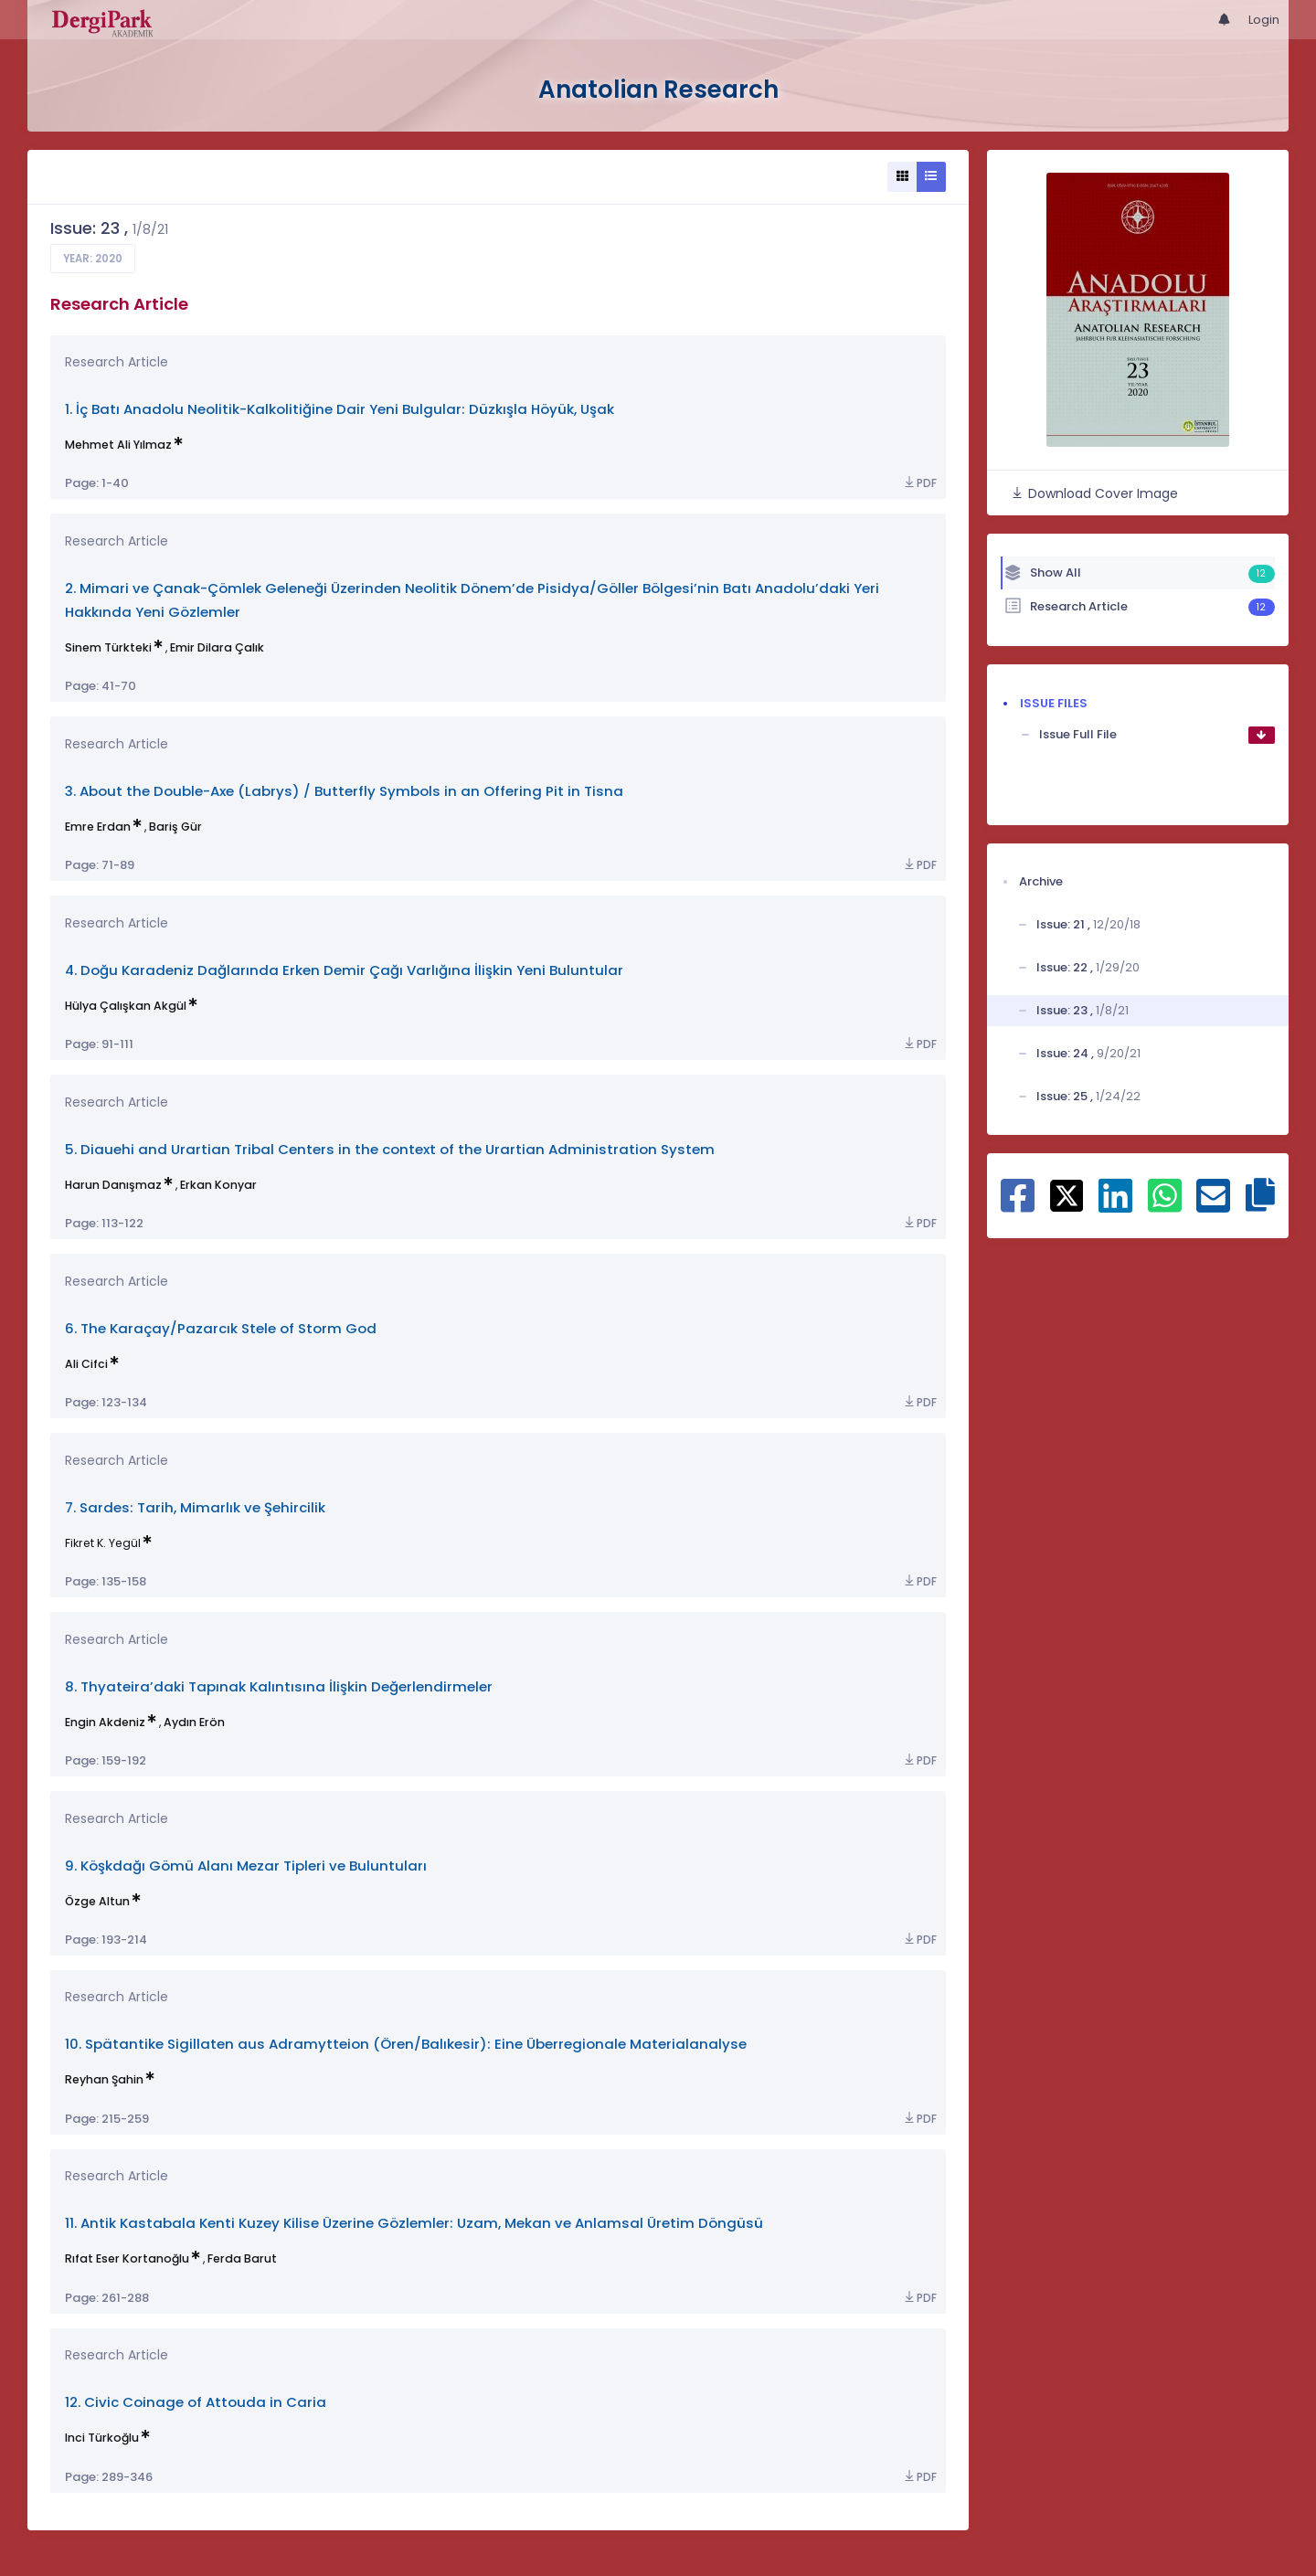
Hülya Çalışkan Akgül (125, 1005)
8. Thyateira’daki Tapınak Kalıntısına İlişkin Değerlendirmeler (279, 1686)
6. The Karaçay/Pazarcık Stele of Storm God (221, 1328)
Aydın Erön (194, 1722)
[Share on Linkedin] (1115, 1205)
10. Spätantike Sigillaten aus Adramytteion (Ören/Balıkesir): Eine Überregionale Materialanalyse (406, 2043)
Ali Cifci (86, 1364)
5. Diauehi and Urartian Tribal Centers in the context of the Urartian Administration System (390, 1149)
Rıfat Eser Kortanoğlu (127, 2258)
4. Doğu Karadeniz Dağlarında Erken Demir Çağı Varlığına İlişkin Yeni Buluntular (344, 970)
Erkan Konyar (218, 1185)
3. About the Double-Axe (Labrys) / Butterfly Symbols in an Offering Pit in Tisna (344, 790)
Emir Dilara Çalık (217, 647)
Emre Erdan (98, 826)
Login (1263, 19)
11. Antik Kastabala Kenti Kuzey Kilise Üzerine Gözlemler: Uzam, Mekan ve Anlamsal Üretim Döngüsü (414, 2222)
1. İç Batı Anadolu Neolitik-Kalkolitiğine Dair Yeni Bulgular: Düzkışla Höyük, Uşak (339, 409)
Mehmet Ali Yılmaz (118, 444)
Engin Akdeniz (105, 1722)
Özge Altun (97, 1901)
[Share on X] (1067, 1194)
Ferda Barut (242, 2258)
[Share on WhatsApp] (1165, 1205)
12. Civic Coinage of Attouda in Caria (195, 2402)
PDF (919, 483)
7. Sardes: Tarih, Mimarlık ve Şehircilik (195, 1507)
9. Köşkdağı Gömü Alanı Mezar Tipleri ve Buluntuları (246, 1865)
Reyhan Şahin (104, 2079)
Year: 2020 (92, 258)
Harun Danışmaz (113, 1185)
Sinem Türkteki (108, 647)
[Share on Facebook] (1018, 1205)
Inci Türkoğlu (102, 2437)
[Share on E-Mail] (1213, 1205)
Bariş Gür (175, 826)
